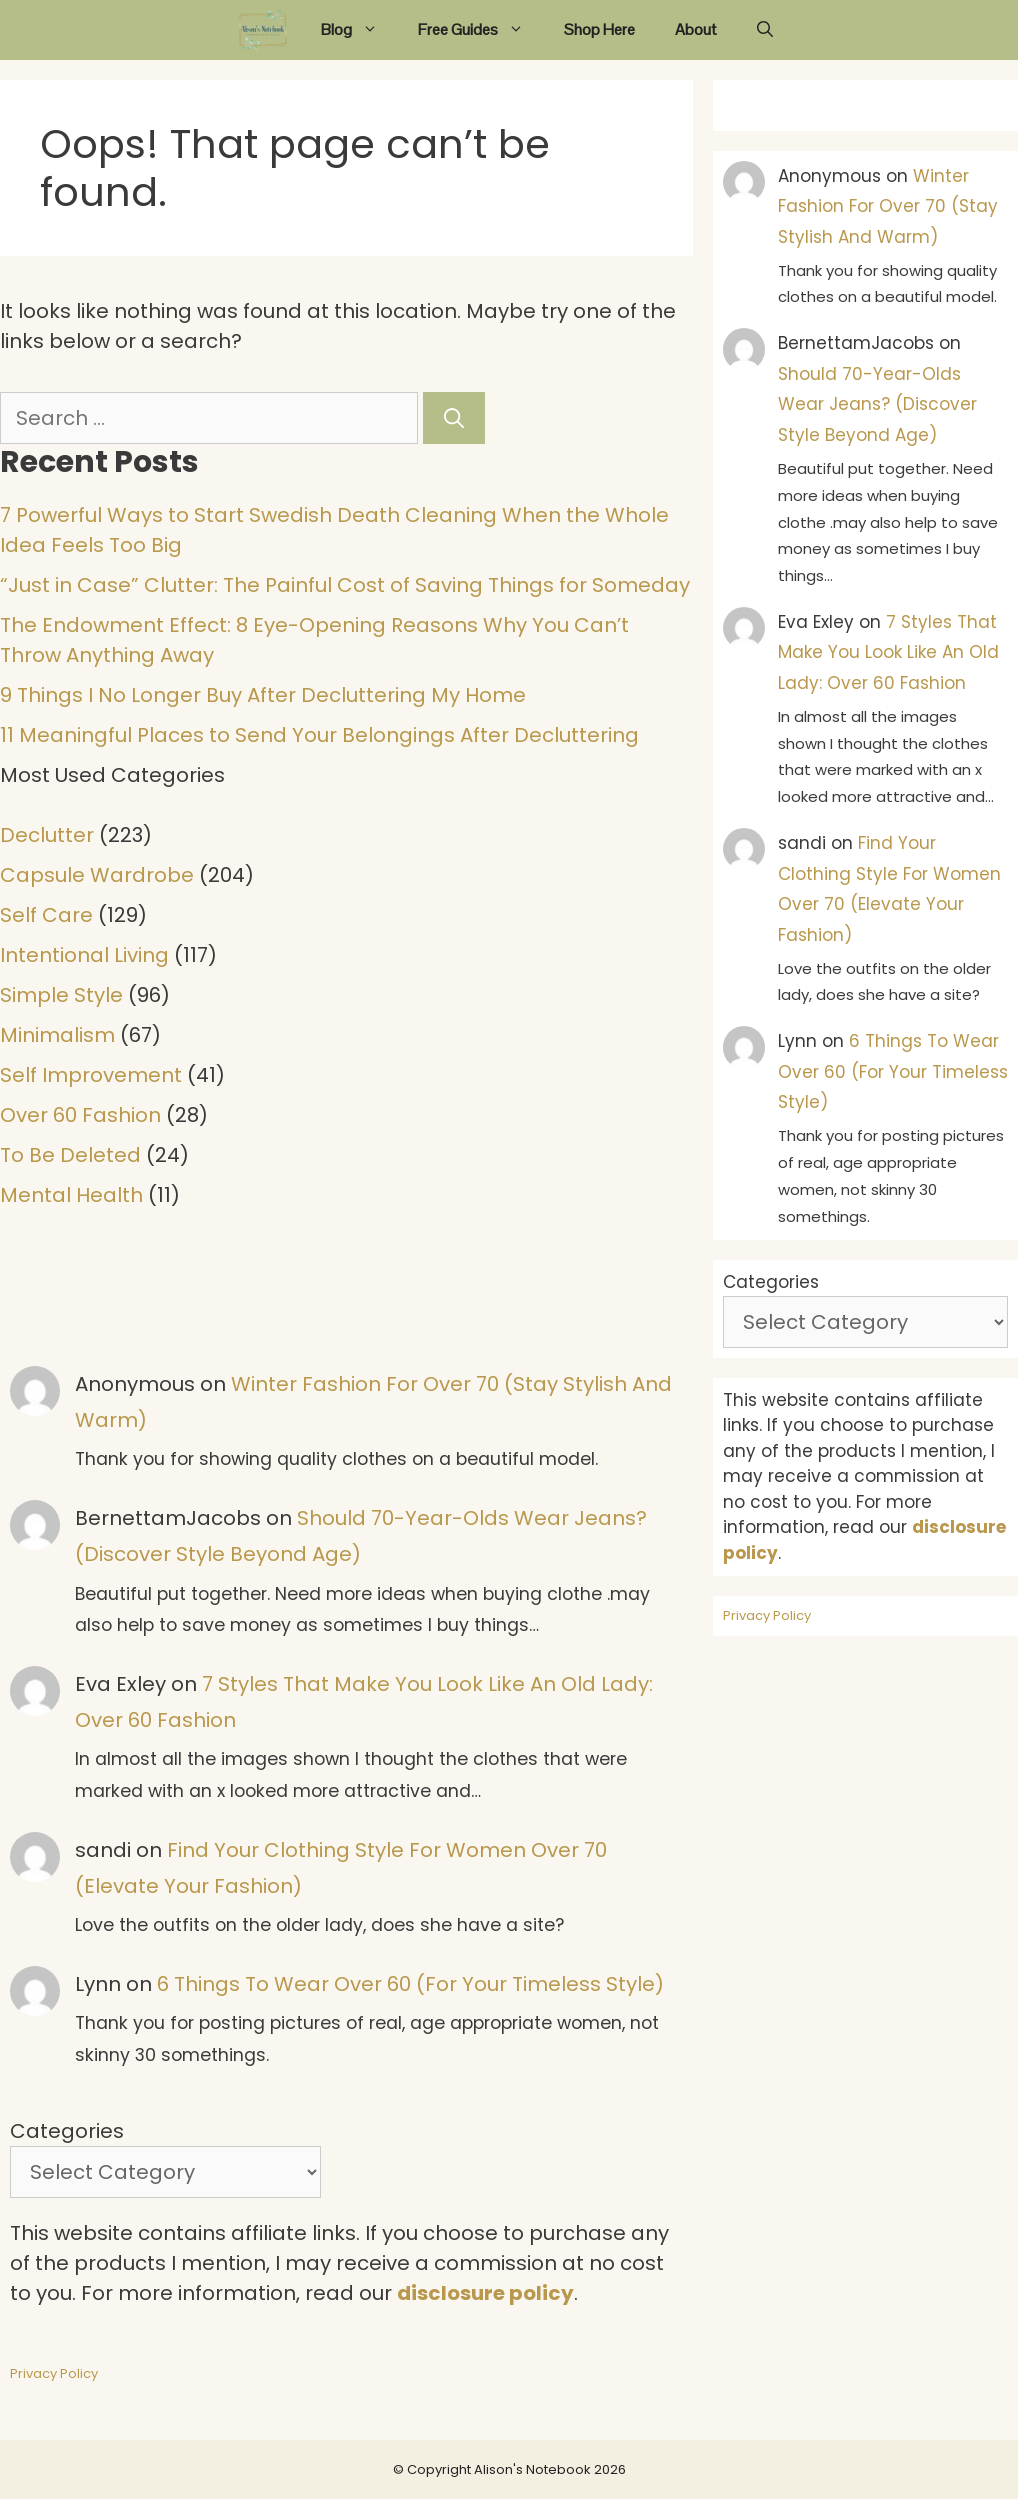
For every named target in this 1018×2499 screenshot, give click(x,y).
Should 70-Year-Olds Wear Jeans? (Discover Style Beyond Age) (877, 404)
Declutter (47, 835)
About (696, 29)
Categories (67, 2131)
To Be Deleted (70, 1155)
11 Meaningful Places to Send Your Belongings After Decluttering (319, 735)
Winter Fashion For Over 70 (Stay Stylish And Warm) (888, 206)
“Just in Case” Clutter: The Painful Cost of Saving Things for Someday (345, 585)
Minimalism (57, 1035)
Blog (359, 30)
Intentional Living (84, 955)
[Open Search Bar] (765, 30)
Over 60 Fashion (80, 1115)
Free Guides (481, 30)
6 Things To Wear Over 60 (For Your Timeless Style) (410, 1984)
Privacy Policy (54, 2373)
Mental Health (71, 1195)
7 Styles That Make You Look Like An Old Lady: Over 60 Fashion (888, 652)
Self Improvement (91, 1075)
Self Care (46, 915)
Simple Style (61, 995)
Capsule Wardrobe (97, 875)
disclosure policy (485, 2293)
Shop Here (599, 29)
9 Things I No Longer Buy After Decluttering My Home (263, 695)
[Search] (454, 418)
